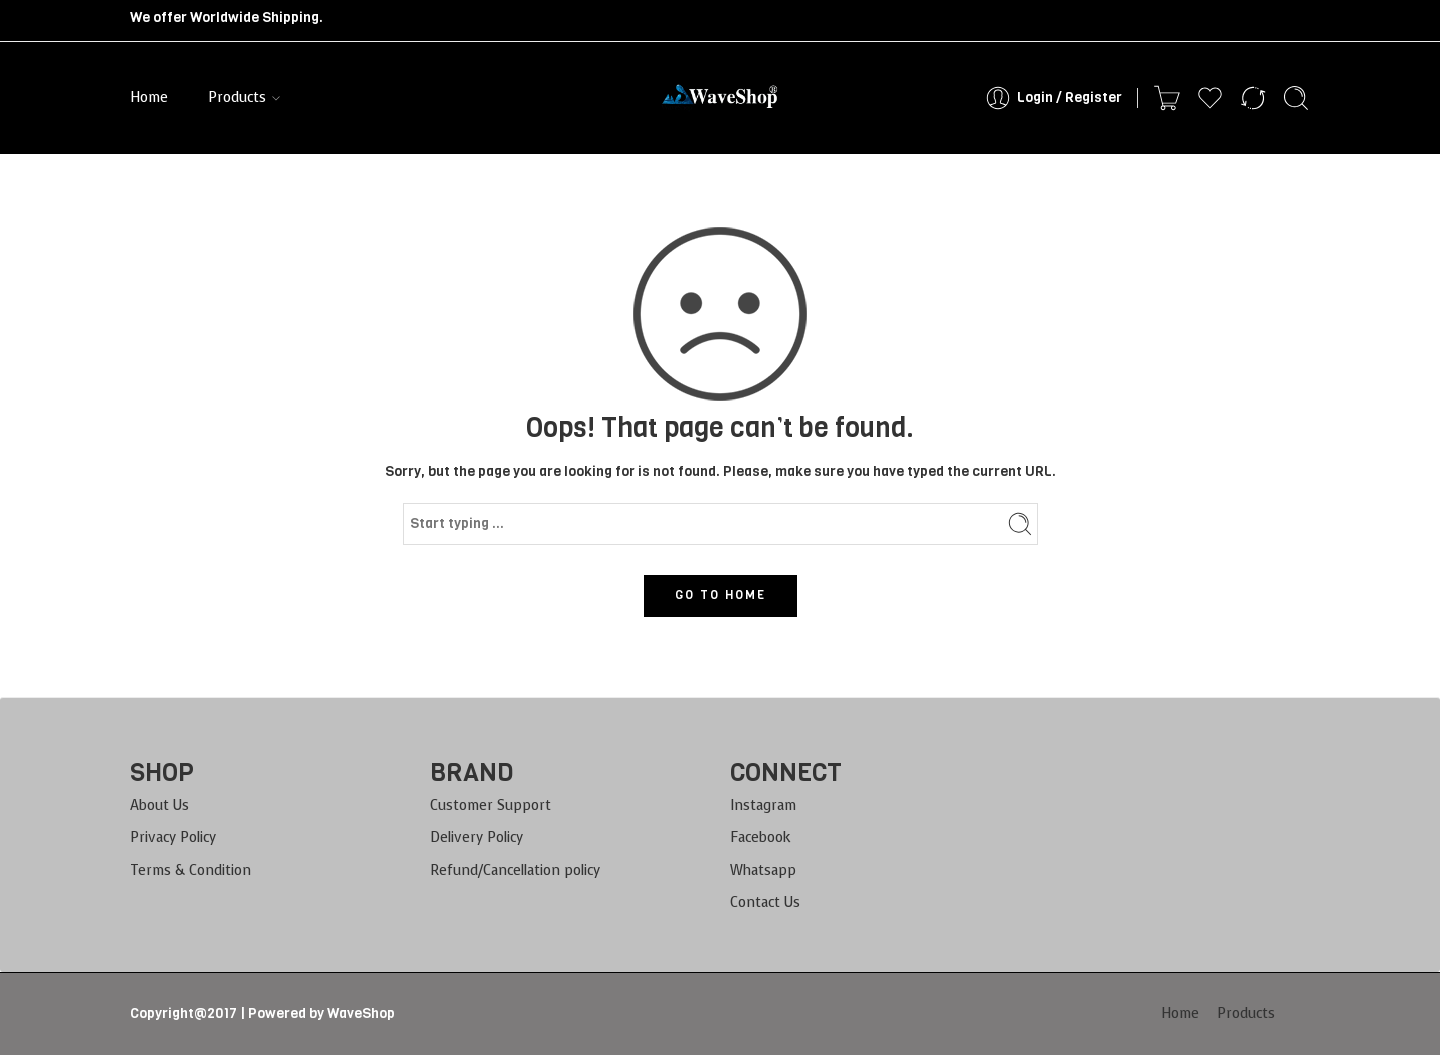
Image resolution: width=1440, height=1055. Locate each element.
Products (237, 98)
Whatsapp (763, 870)
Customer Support (490, 805)
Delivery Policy (476, 837)
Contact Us (765, 902)
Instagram (763, 805)
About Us (159, 805)
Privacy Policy (173, 837)
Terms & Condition (190, 870)
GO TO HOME (720, 595)
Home (149, 97)
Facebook (760, 837)
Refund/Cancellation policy (515, 870)
